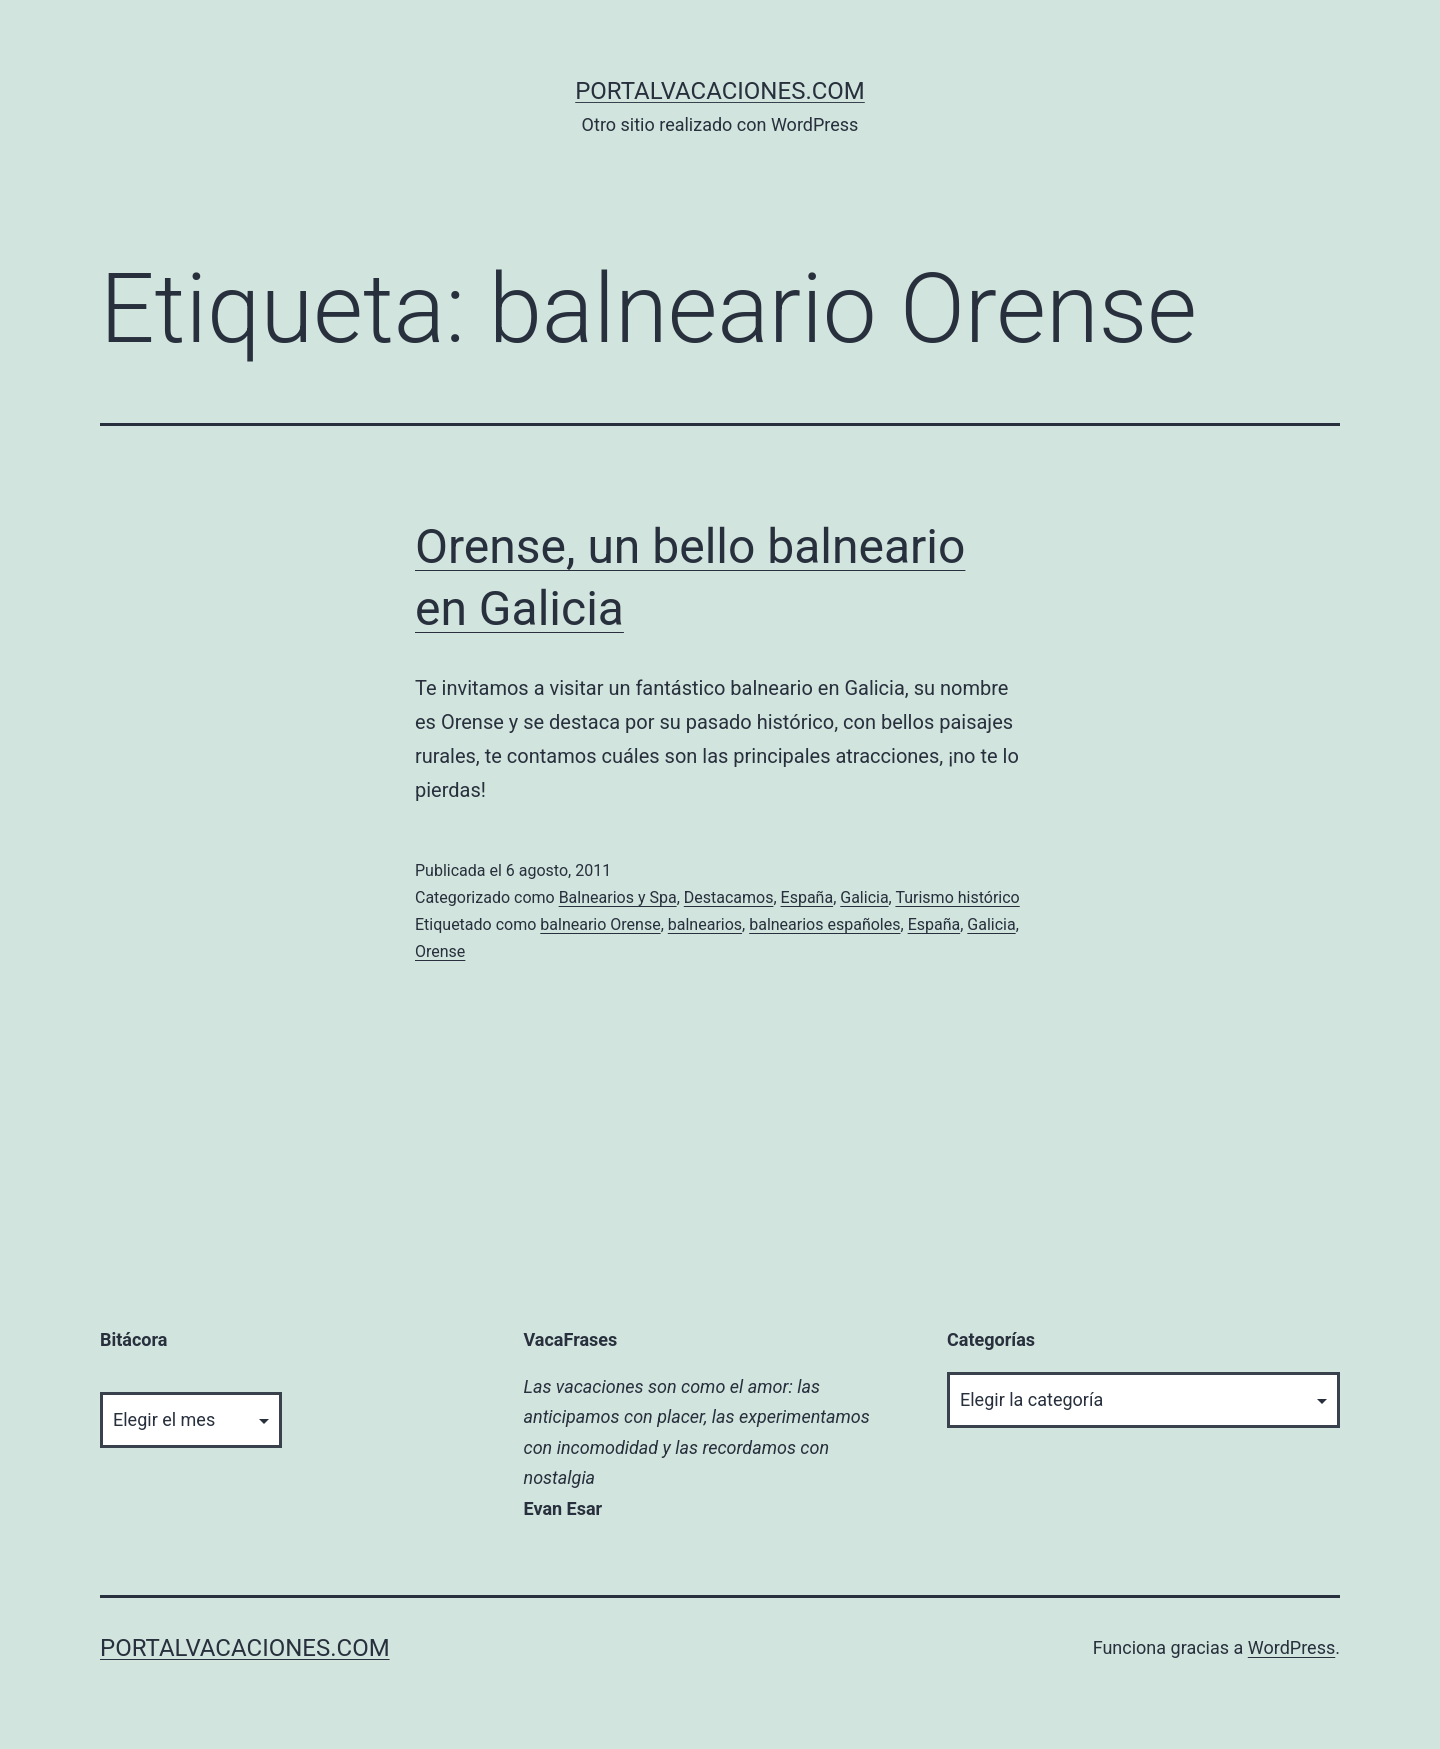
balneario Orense (600, 924)
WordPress (1291, 1647)
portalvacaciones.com (720, 91)
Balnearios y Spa (618, 897)
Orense (440, 951)
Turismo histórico (957, 897)
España (807, 897)
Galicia (864, 897)
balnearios (705, 924)
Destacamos (729, 897)
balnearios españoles (824, 924)
